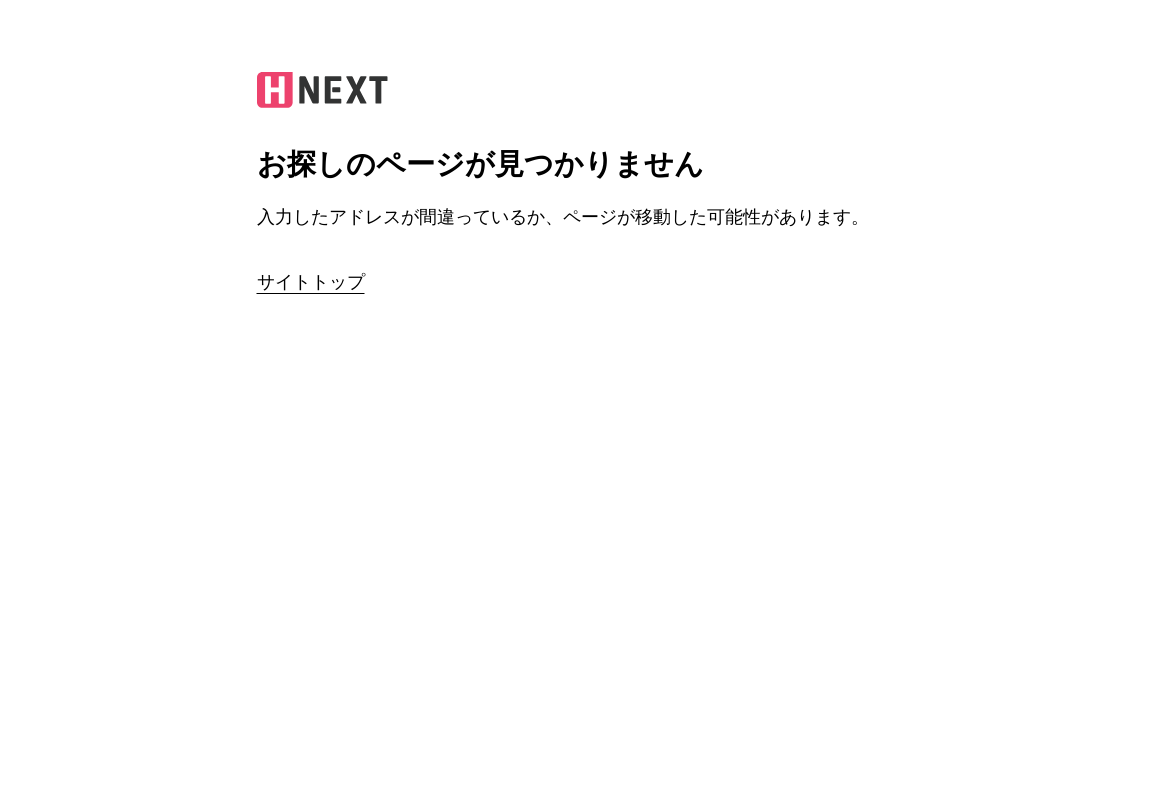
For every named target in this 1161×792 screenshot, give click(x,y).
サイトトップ (311, 282)
